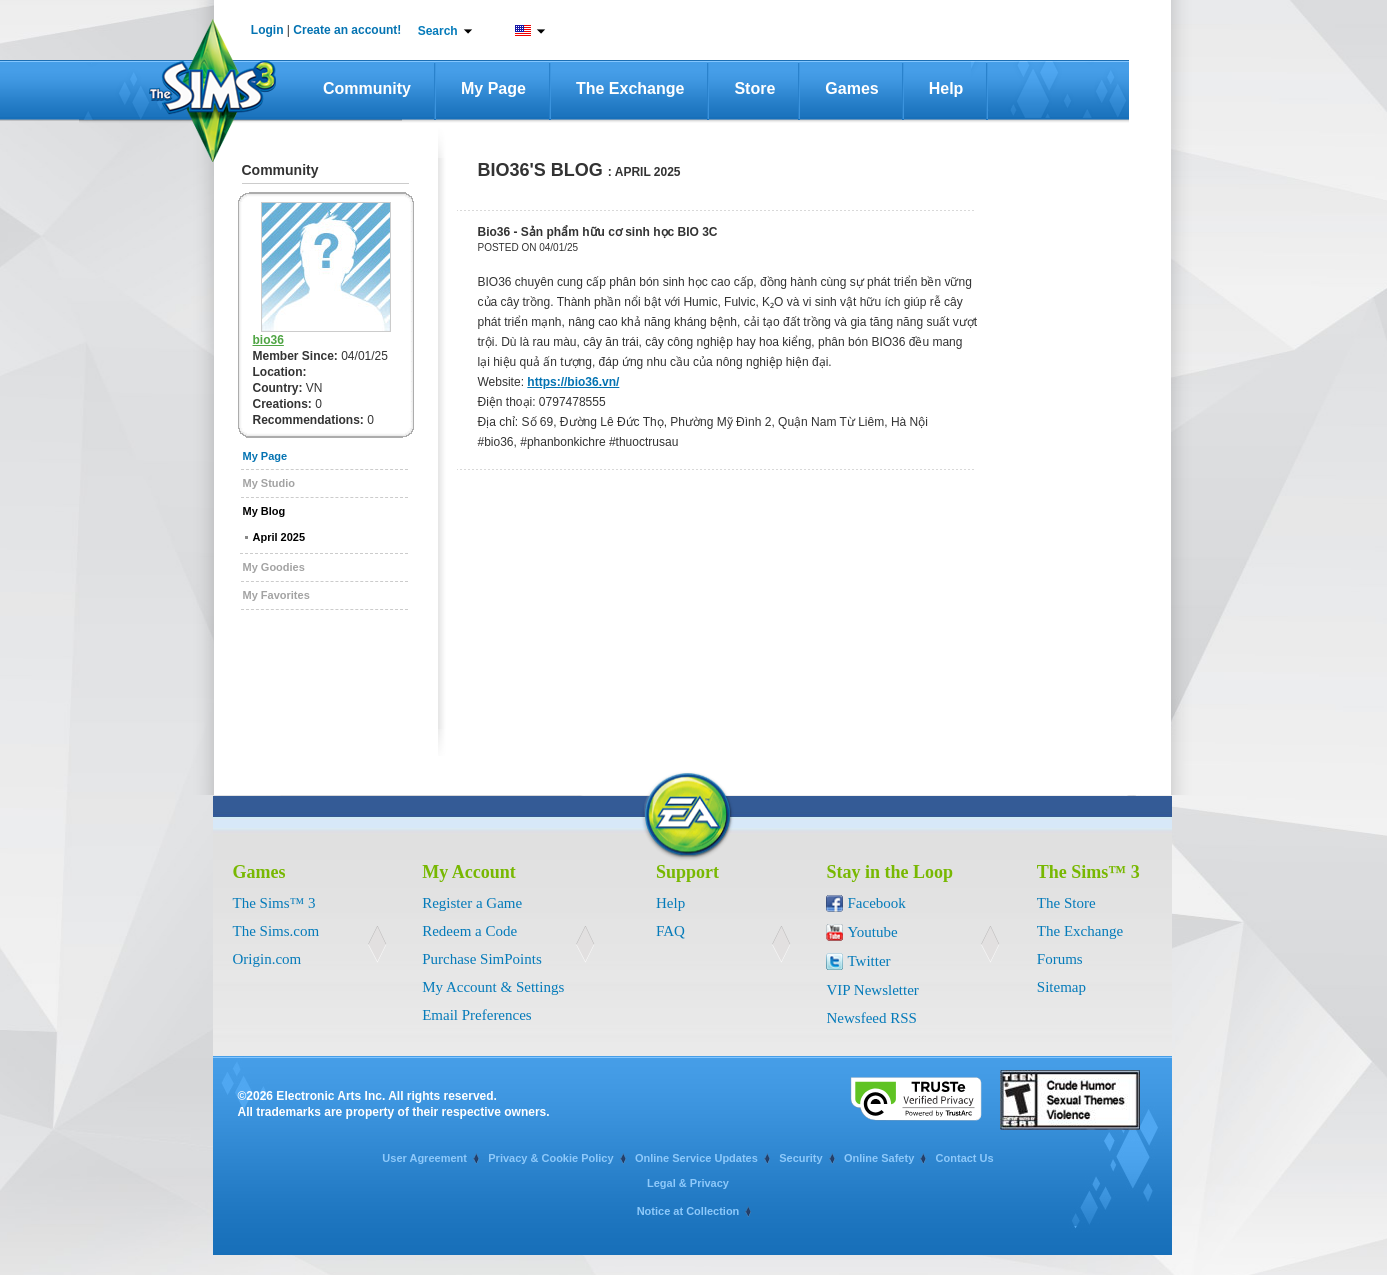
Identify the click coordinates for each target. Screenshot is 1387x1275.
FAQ (670, 931)
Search (438, 31)
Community (367, 88)
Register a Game (472, 903)
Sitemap (1061, 987)
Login (267, 30)
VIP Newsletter (872, 990)
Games (851, 88)
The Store (1066, 903)
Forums (1060, 959)
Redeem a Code (469, 931)
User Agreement (424, 1158)
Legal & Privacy (688, 1183)
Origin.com (267, 959)
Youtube (872, 932)
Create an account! (347, 30)
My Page (493, 88)
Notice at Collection (688, 1211)
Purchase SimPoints (482, 959)
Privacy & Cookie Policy (550, 1158)
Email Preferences (477, 1015)
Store (754, 88)
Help (946, 88)
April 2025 (279, 537)
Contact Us (965, 1158)
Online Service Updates (696, 1158)
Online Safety (879, 1158)
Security (800, 1158)
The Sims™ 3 (274, 903)
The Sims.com (276, 931)
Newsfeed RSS (871, 1018)
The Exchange (630, 88)
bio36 (268, 340)
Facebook (876, 903)
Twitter (868, 961)
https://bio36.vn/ (573, 382)
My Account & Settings (493, 987)
